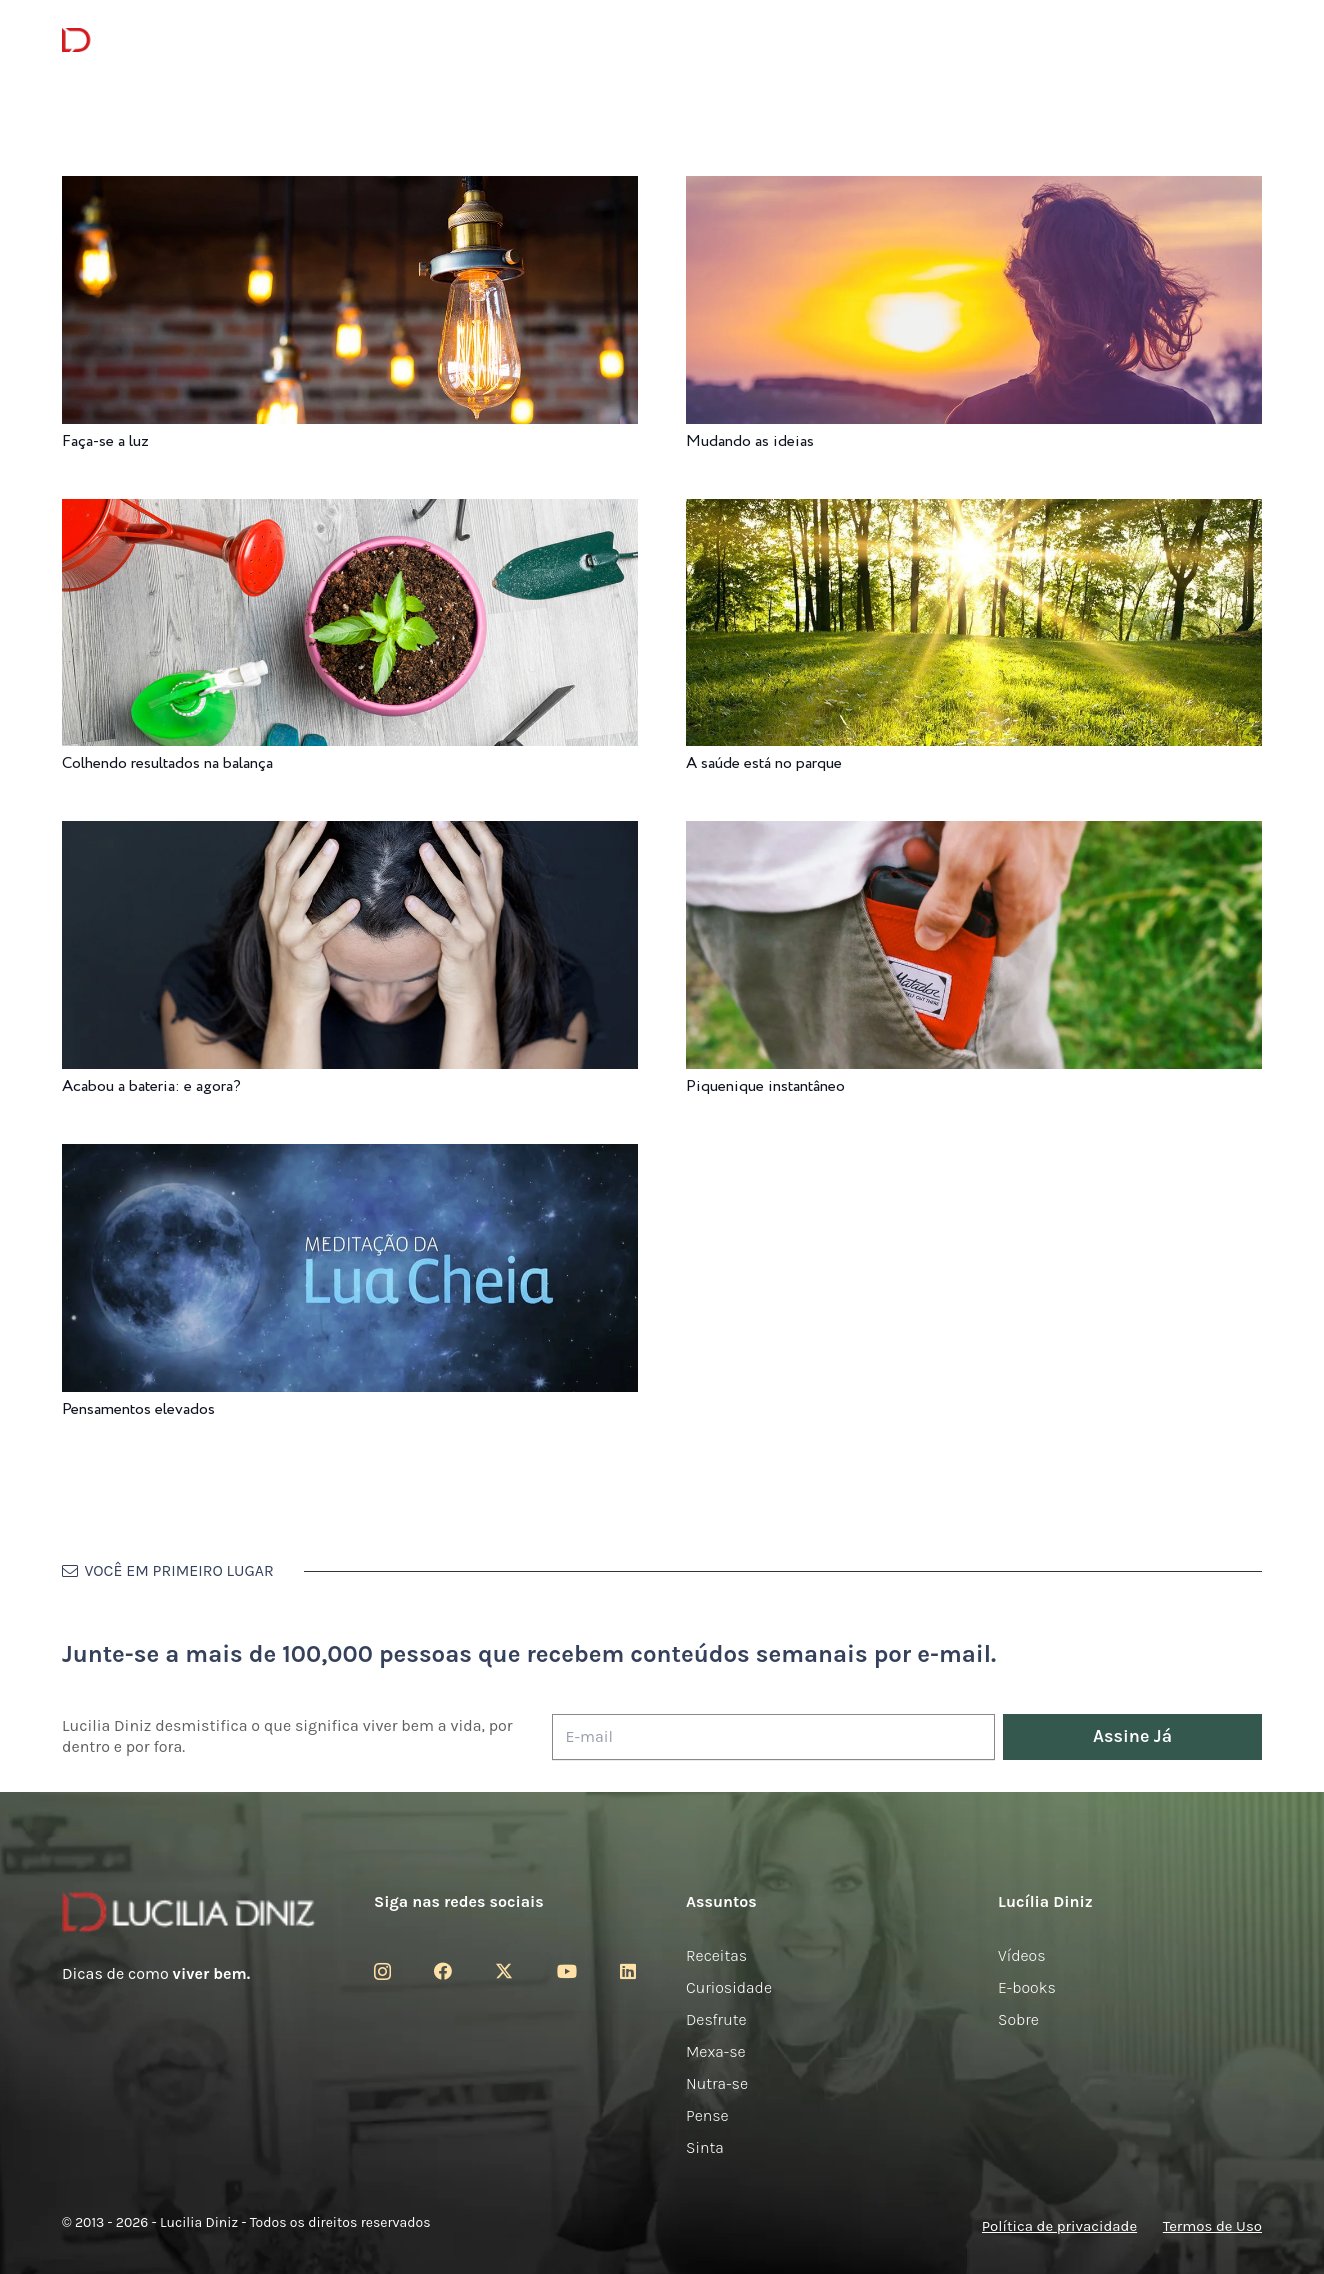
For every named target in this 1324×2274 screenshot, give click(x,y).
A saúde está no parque (764, 763)
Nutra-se (717, 2083)
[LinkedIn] (628, 1971)
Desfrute (716, 2019)
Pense (707, 2115)
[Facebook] (443, 1971)
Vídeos (1022, 1955)
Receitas (716, 1955)
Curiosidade (729, 1987)
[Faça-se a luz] (350, 189)
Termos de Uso (1212, 2226)
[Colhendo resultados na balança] (350, 512)
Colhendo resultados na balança (167, 763)
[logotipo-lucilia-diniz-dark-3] (143, 40)
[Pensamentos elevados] (350, 1157)
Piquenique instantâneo (765, 1086)
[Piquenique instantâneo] (974, 834)
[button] (1247, 40)
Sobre (1018, 2019)
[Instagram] (382, 1972)
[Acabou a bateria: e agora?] (350, 834)
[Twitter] (504, 1971)
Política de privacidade (1059, 2226)
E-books (1027, 1987)
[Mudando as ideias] (974, 189)
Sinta (705, 2147)
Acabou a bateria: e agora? (151, 1086)
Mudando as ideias (750, 441)
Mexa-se (716, 2051)
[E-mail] (773, 1737)
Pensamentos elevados (138, 1409)
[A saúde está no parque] (974, 512)
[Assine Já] (1132, 1737)
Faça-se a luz (105, 441)
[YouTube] (567, 1971)
